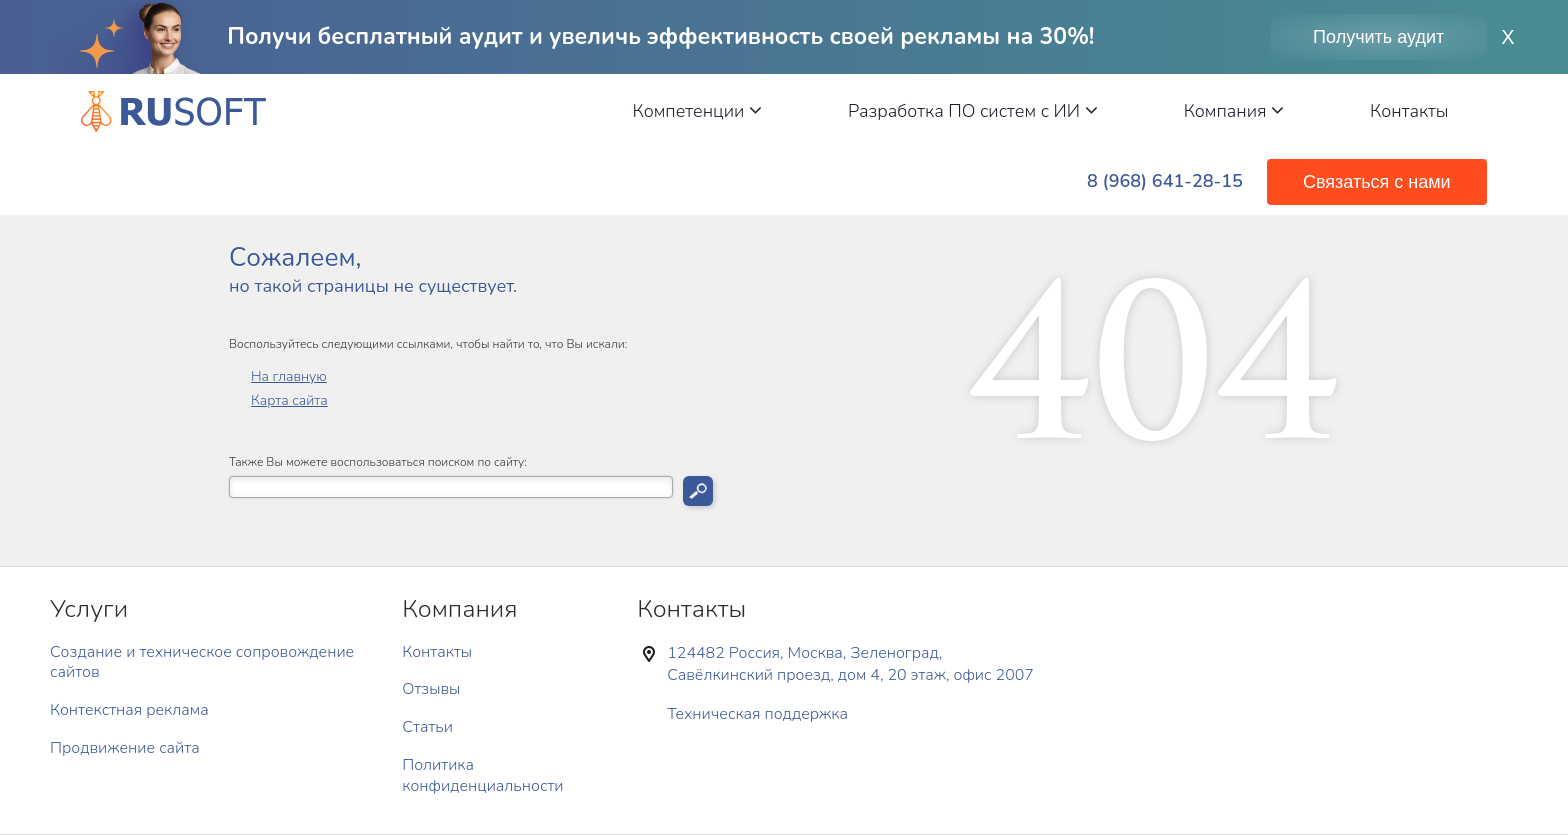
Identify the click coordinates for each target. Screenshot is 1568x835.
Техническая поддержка (757, 714)
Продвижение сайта (125, 748)
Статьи (427, 727)
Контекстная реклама (129, 710)
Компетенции (697, 111)
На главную (289, 376)
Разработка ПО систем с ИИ (973, 111)
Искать (698, 491)
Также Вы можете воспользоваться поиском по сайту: (378, 462)
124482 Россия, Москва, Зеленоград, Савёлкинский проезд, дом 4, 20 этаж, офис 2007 (850, 664)
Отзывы (431, 689)
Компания (1234, 111)
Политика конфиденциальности (482, 775)
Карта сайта (289, 400)
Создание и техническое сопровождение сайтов (202, 662)
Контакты (1409, 111)
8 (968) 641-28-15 (1165, 181)
